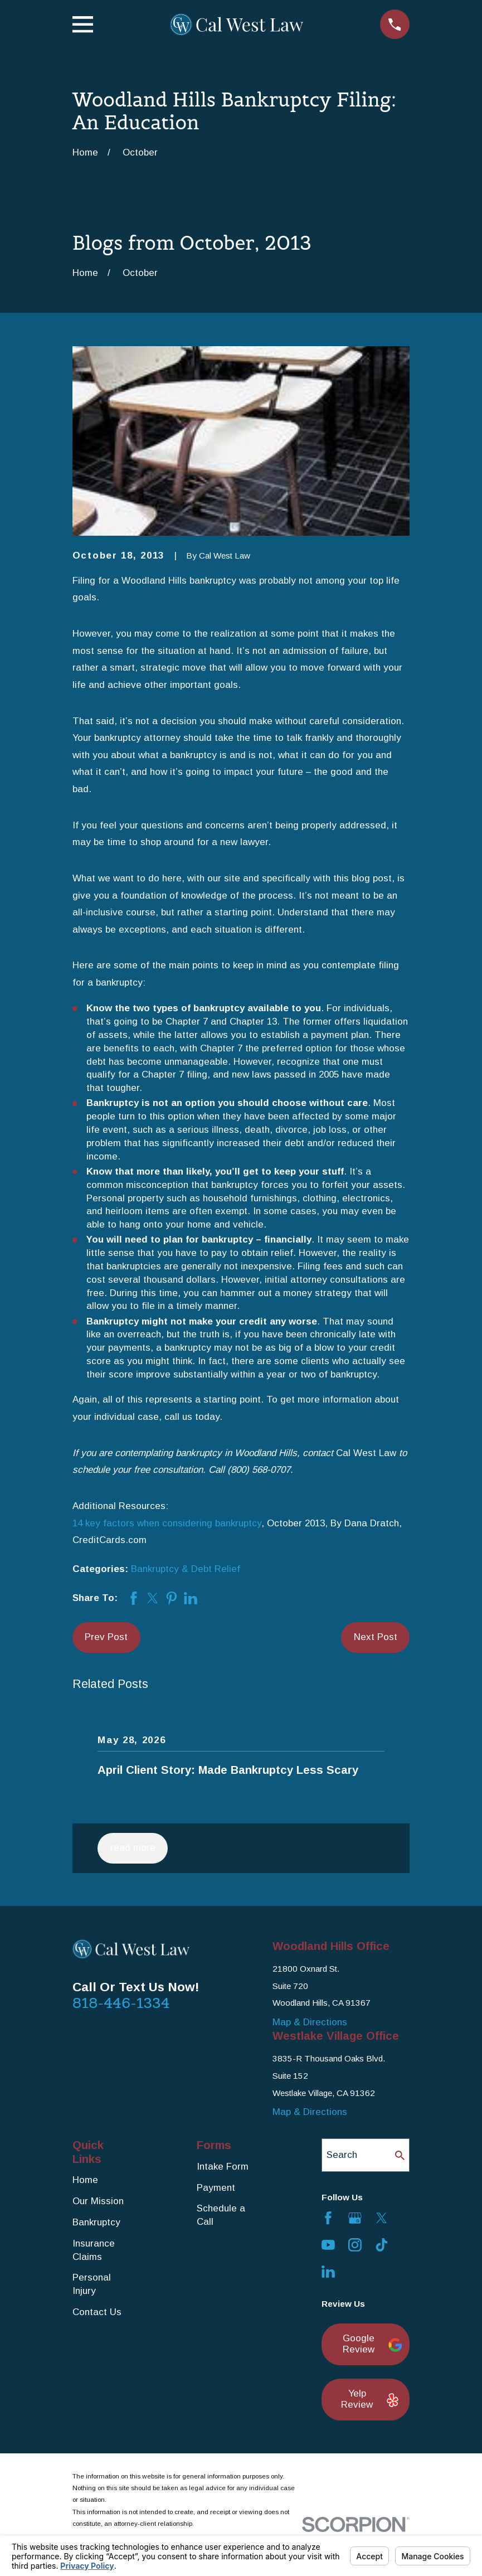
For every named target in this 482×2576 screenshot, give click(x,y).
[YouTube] (328, 2245)
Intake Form (223, 2166)
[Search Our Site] (400, 2155)
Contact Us (96, 2312)
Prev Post (106, 1637)
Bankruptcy (96, 2222)
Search (342, 2155)
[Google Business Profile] (355, 2218)
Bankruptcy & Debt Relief (185, 1569)
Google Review (370, 2344)
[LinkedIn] (328, 2271)
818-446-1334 (121, 2003)
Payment (216, 2187)
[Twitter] (381, 2218)
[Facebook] (328, 2218)
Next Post (375, 1637)
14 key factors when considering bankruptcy (166, 1523)
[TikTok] (381, 2245)
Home (85, 2180)
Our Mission (98, 2201)
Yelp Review (369, 2399)
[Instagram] (355, 2245)
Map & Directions (309, 2022)
